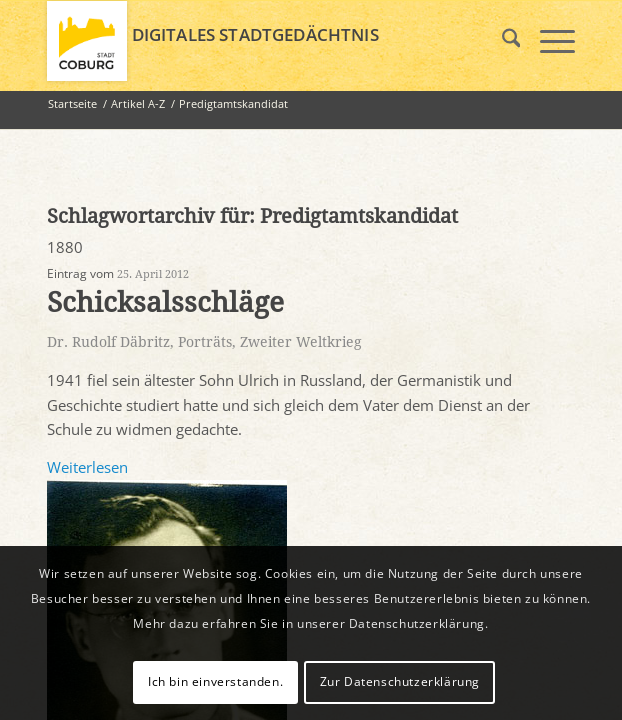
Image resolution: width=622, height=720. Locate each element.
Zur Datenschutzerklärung (400, 681)
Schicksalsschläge (165, 302)
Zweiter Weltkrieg (301, 342)
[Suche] (501, 41)
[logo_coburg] (258, 41)
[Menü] (547, 41)
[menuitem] (501, 41)
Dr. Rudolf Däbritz (108, 342)
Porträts (205, 342)
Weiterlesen (87, 467)
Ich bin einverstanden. (215, 681)
